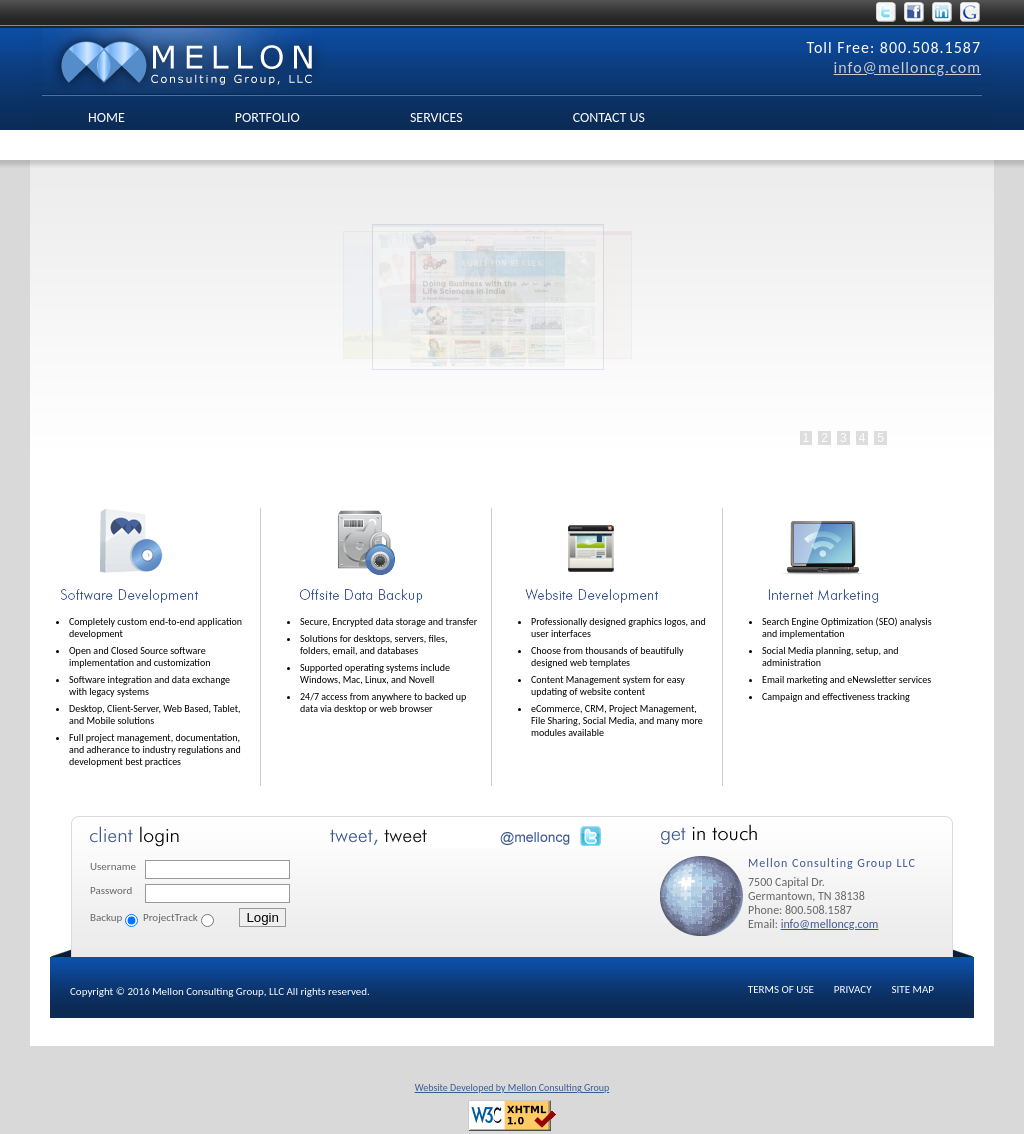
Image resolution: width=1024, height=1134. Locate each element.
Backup (106, 917)
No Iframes (480, 330)
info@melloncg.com (907, 67)
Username (113, 866)
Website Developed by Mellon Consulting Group (512, 1087)
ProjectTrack (170, 917)
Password (111, 890)
